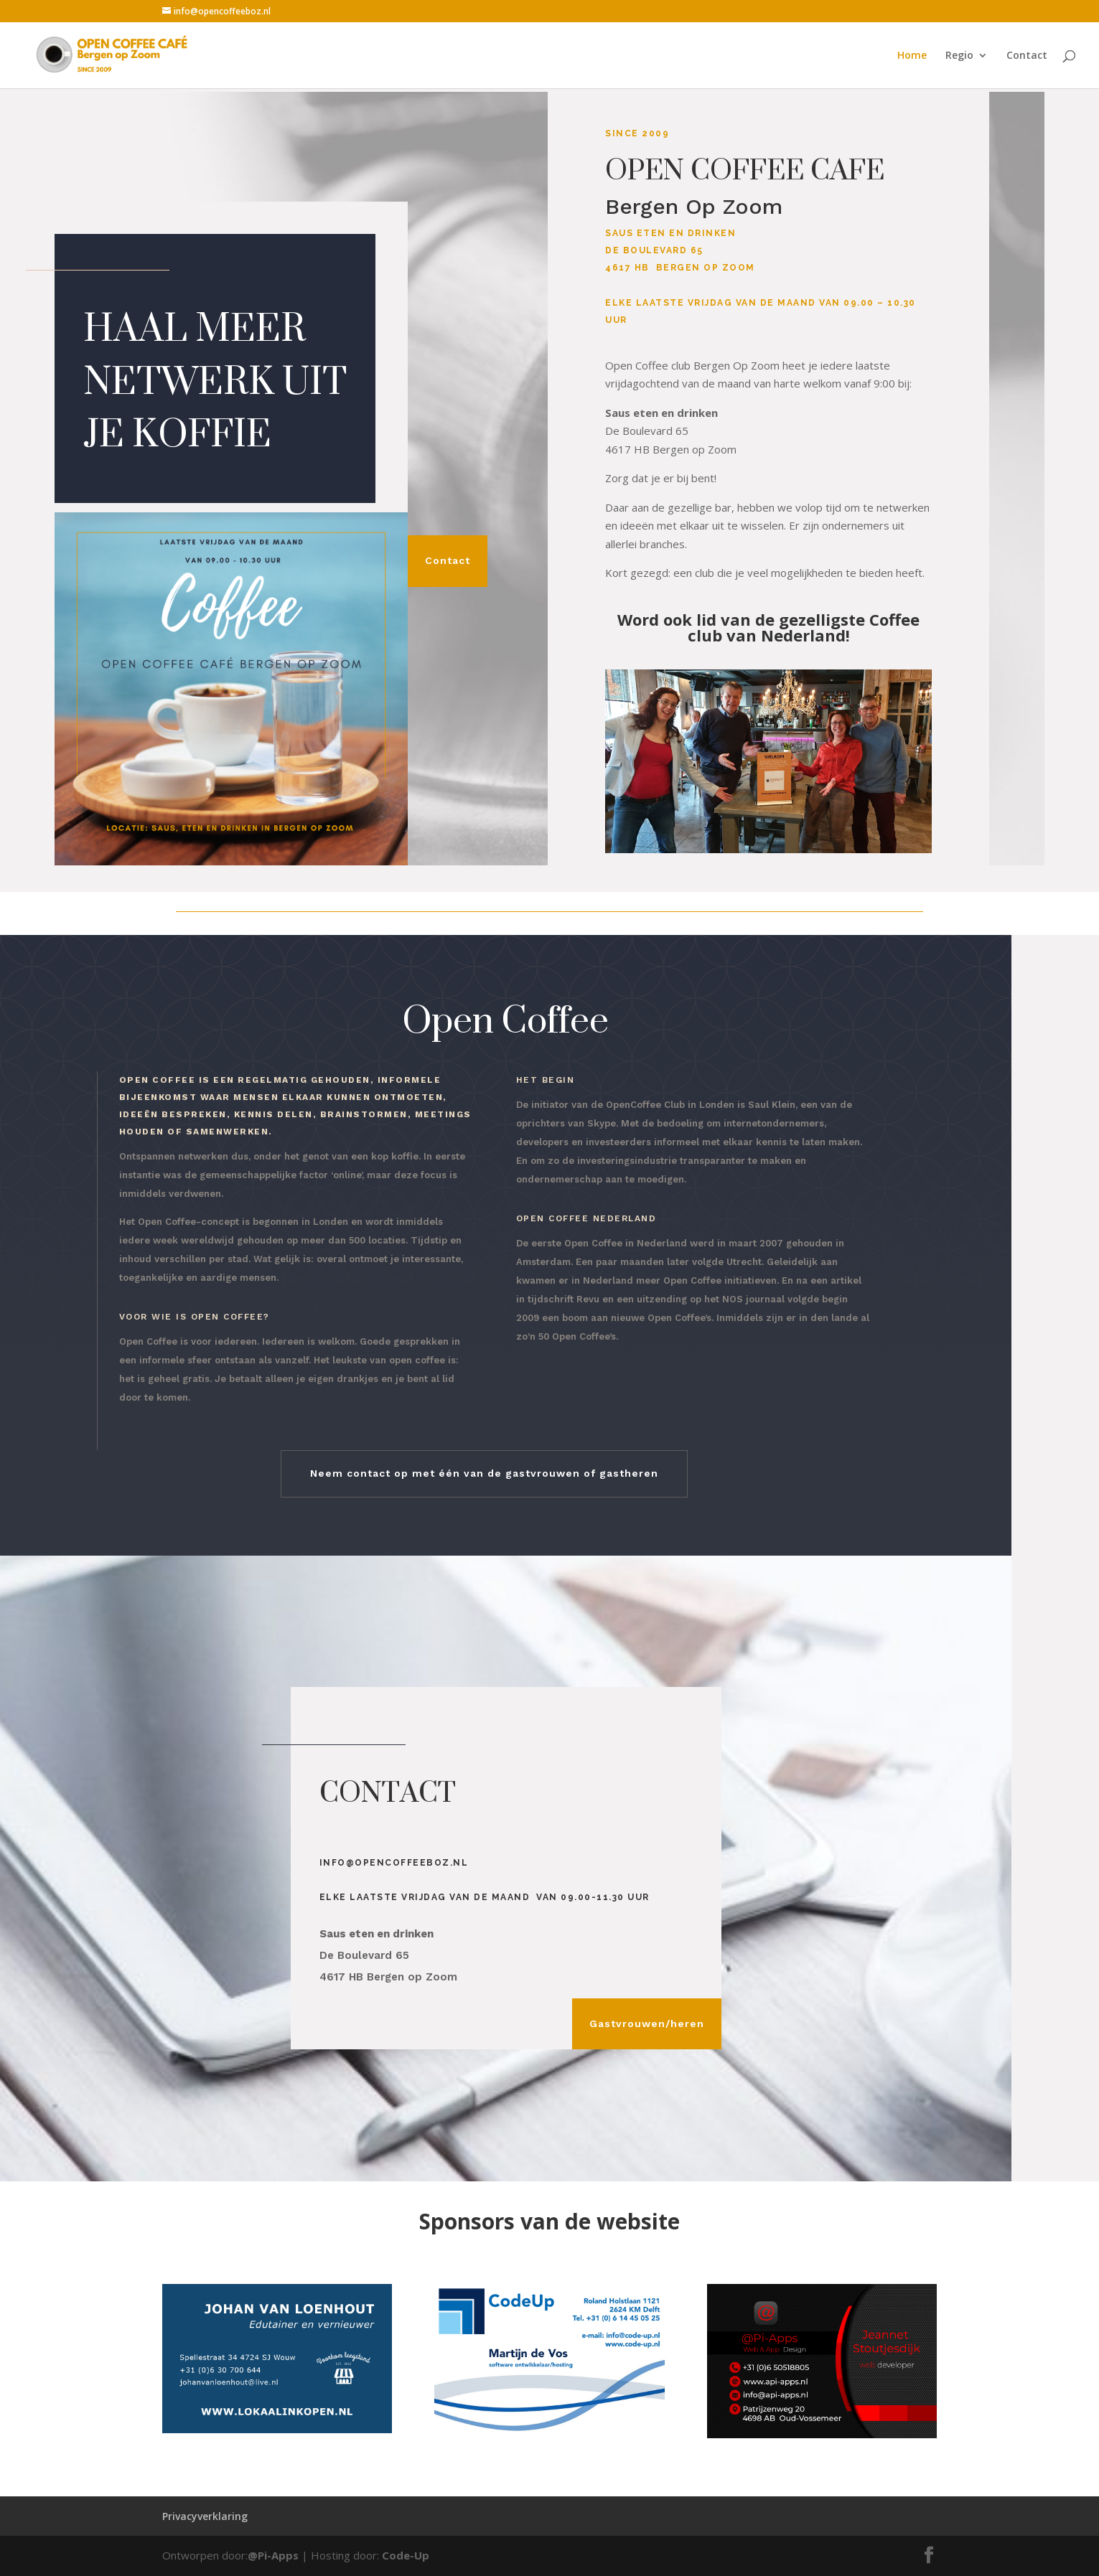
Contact (1026, 56)
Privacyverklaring (205, 2516)
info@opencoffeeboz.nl (394, 1863)
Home (912, 56)
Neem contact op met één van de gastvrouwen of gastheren (484, 1473)
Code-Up (405, 2555)
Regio (959, 56)
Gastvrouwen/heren (646, 2023)
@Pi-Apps (273, 2555)
